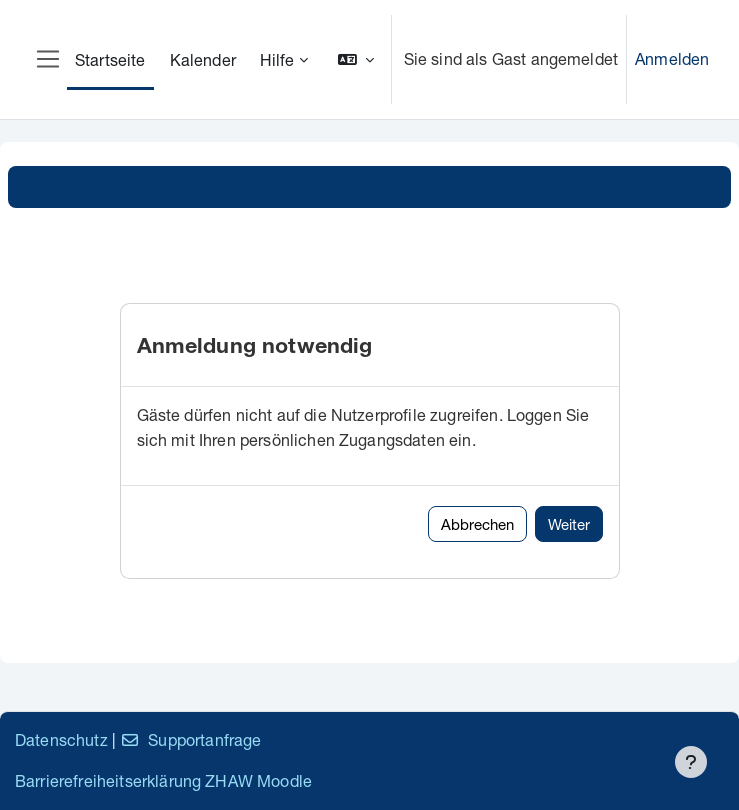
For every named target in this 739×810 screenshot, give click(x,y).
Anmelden (672, 58)
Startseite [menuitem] (110, 59)
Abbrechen (477, 524)
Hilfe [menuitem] (277, 59)
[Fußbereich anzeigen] (691, 762)
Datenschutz (61, 739)
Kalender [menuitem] (203, 59)
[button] (356, 59)
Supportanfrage (190, 739)
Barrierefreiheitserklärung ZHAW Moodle (163, 780)
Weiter (569, 524)
